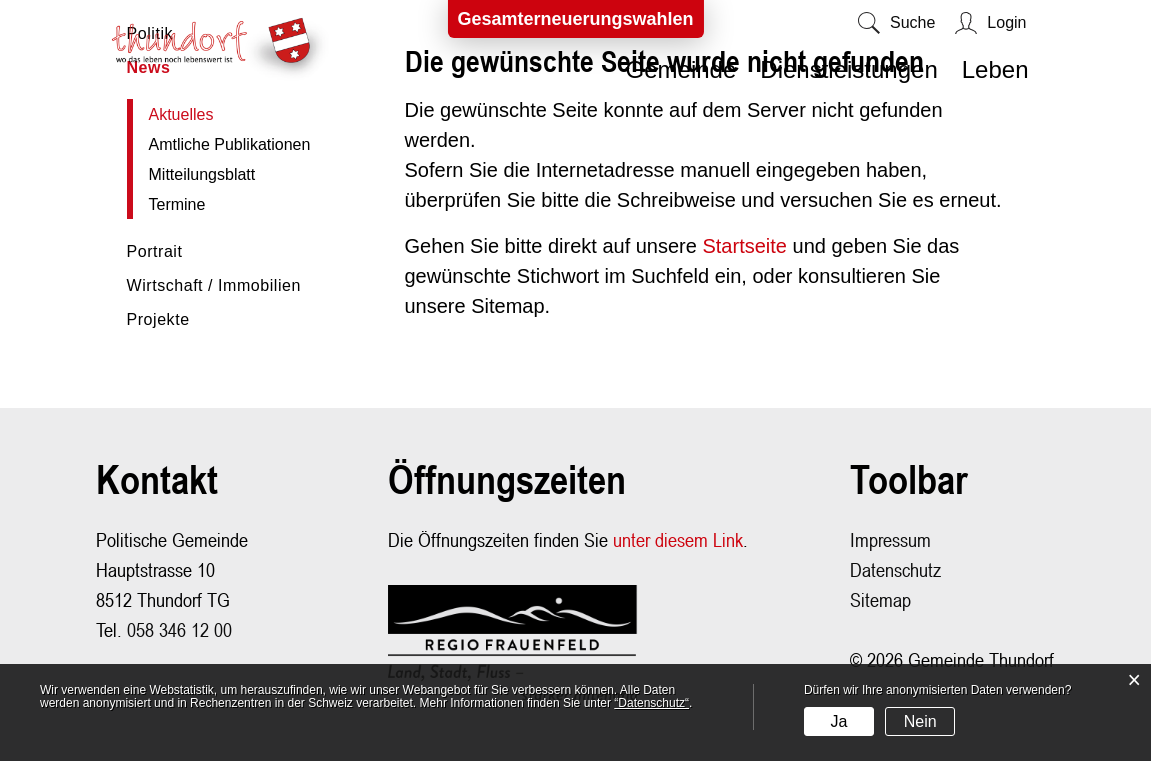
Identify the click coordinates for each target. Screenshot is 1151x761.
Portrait (155, 251)
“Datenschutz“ (651, 703)
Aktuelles (227, 114)
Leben (995, 69)
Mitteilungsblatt (202, 174)
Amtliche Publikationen (230, 144)
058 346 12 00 (179, 629)
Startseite (744, 246)
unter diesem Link (678, 539)
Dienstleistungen (848, 69)
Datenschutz (895, 569)
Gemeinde (681, 69)
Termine (177, 204)
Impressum (890, 539)
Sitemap (880, 599)
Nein (920, 721)
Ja (838, 721)
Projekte (158, 319)
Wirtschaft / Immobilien (214, 285)
